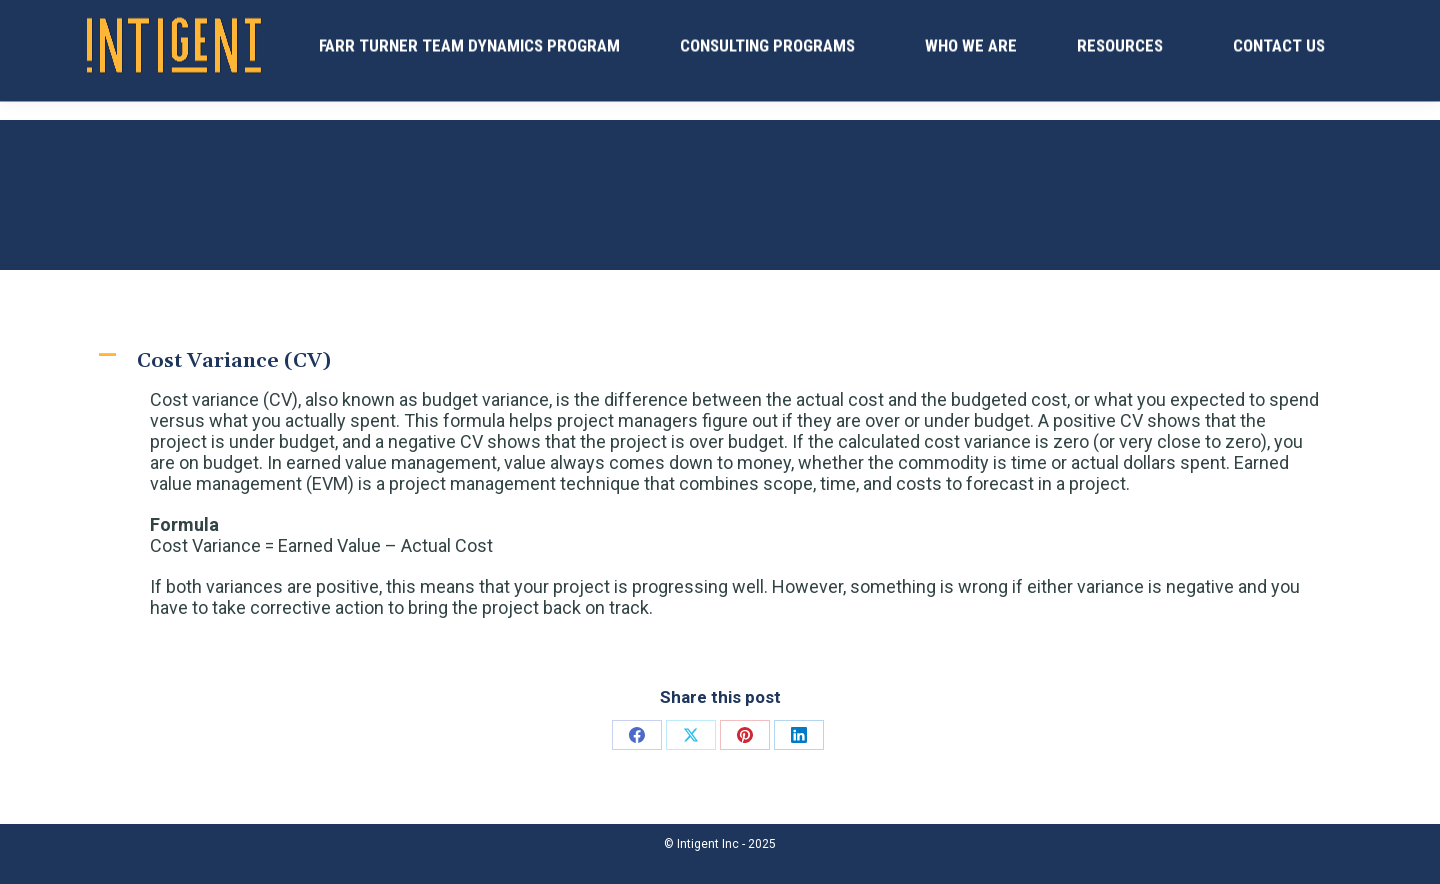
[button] (720, 361)
